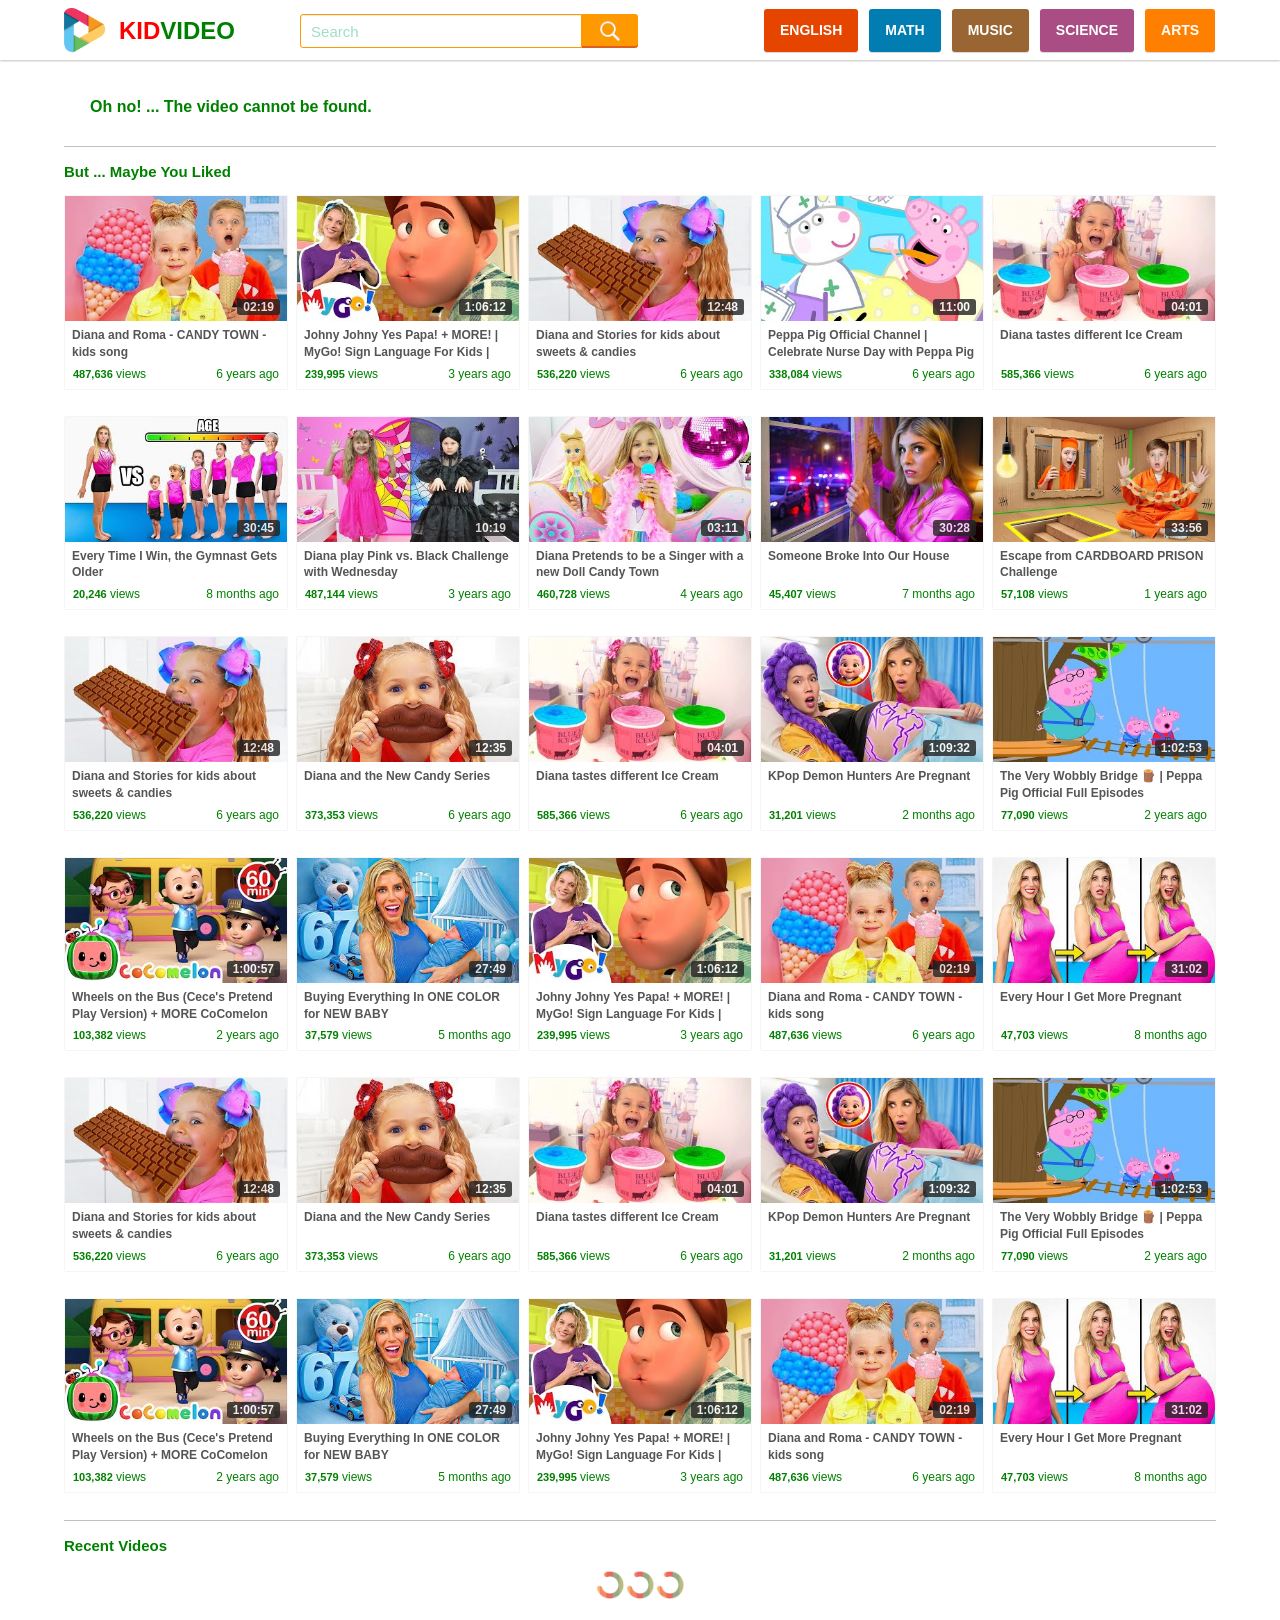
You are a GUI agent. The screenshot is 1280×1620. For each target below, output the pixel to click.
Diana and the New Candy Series (397, 776)
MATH (904, 30)
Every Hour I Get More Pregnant (1090, 997)
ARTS (1180, 30)
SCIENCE (1087, 30)
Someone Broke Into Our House (858, 556)
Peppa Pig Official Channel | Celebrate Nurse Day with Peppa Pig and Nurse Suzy (871, 352)
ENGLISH (811, 30)
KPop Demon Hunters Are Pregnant (869, 776)
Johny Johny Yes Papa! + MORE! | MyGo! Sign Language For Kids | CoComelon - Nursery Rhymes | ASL (407, 352)
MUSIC (990, 30)
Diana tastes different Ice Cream (1091, 335)
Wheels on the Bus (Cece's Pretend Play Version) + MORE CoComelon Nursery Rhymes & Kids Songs (172, 1014)
